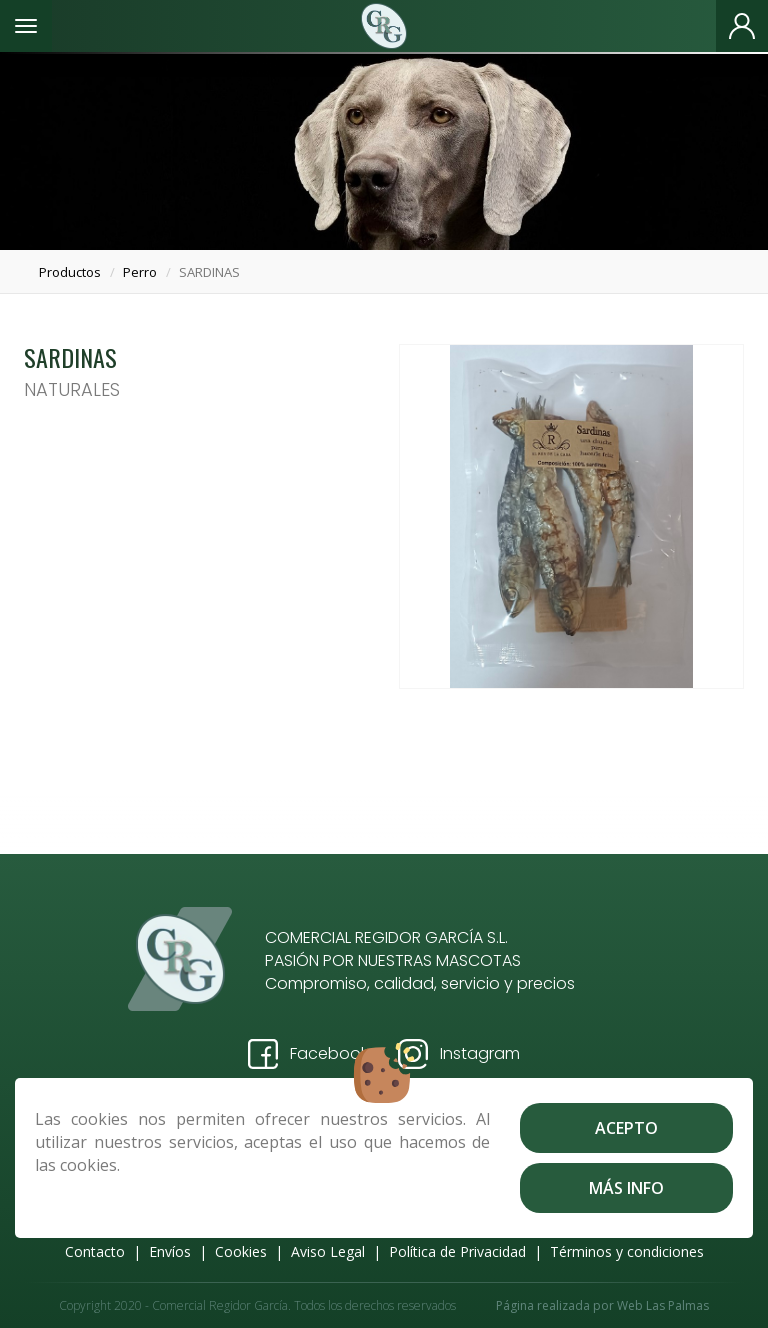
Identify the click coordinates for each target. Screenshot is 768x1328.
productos (70, 272)
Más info (626, 1188)
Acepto (626, 1128)
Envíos (170, 1251)
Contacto (95, 1251)
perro (140, 272)
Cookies (241, 1251)
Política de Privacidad (457, 1251)
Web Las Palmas (663, 1305)
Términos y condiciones (627, 1251)
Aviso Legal (328, 1251)
